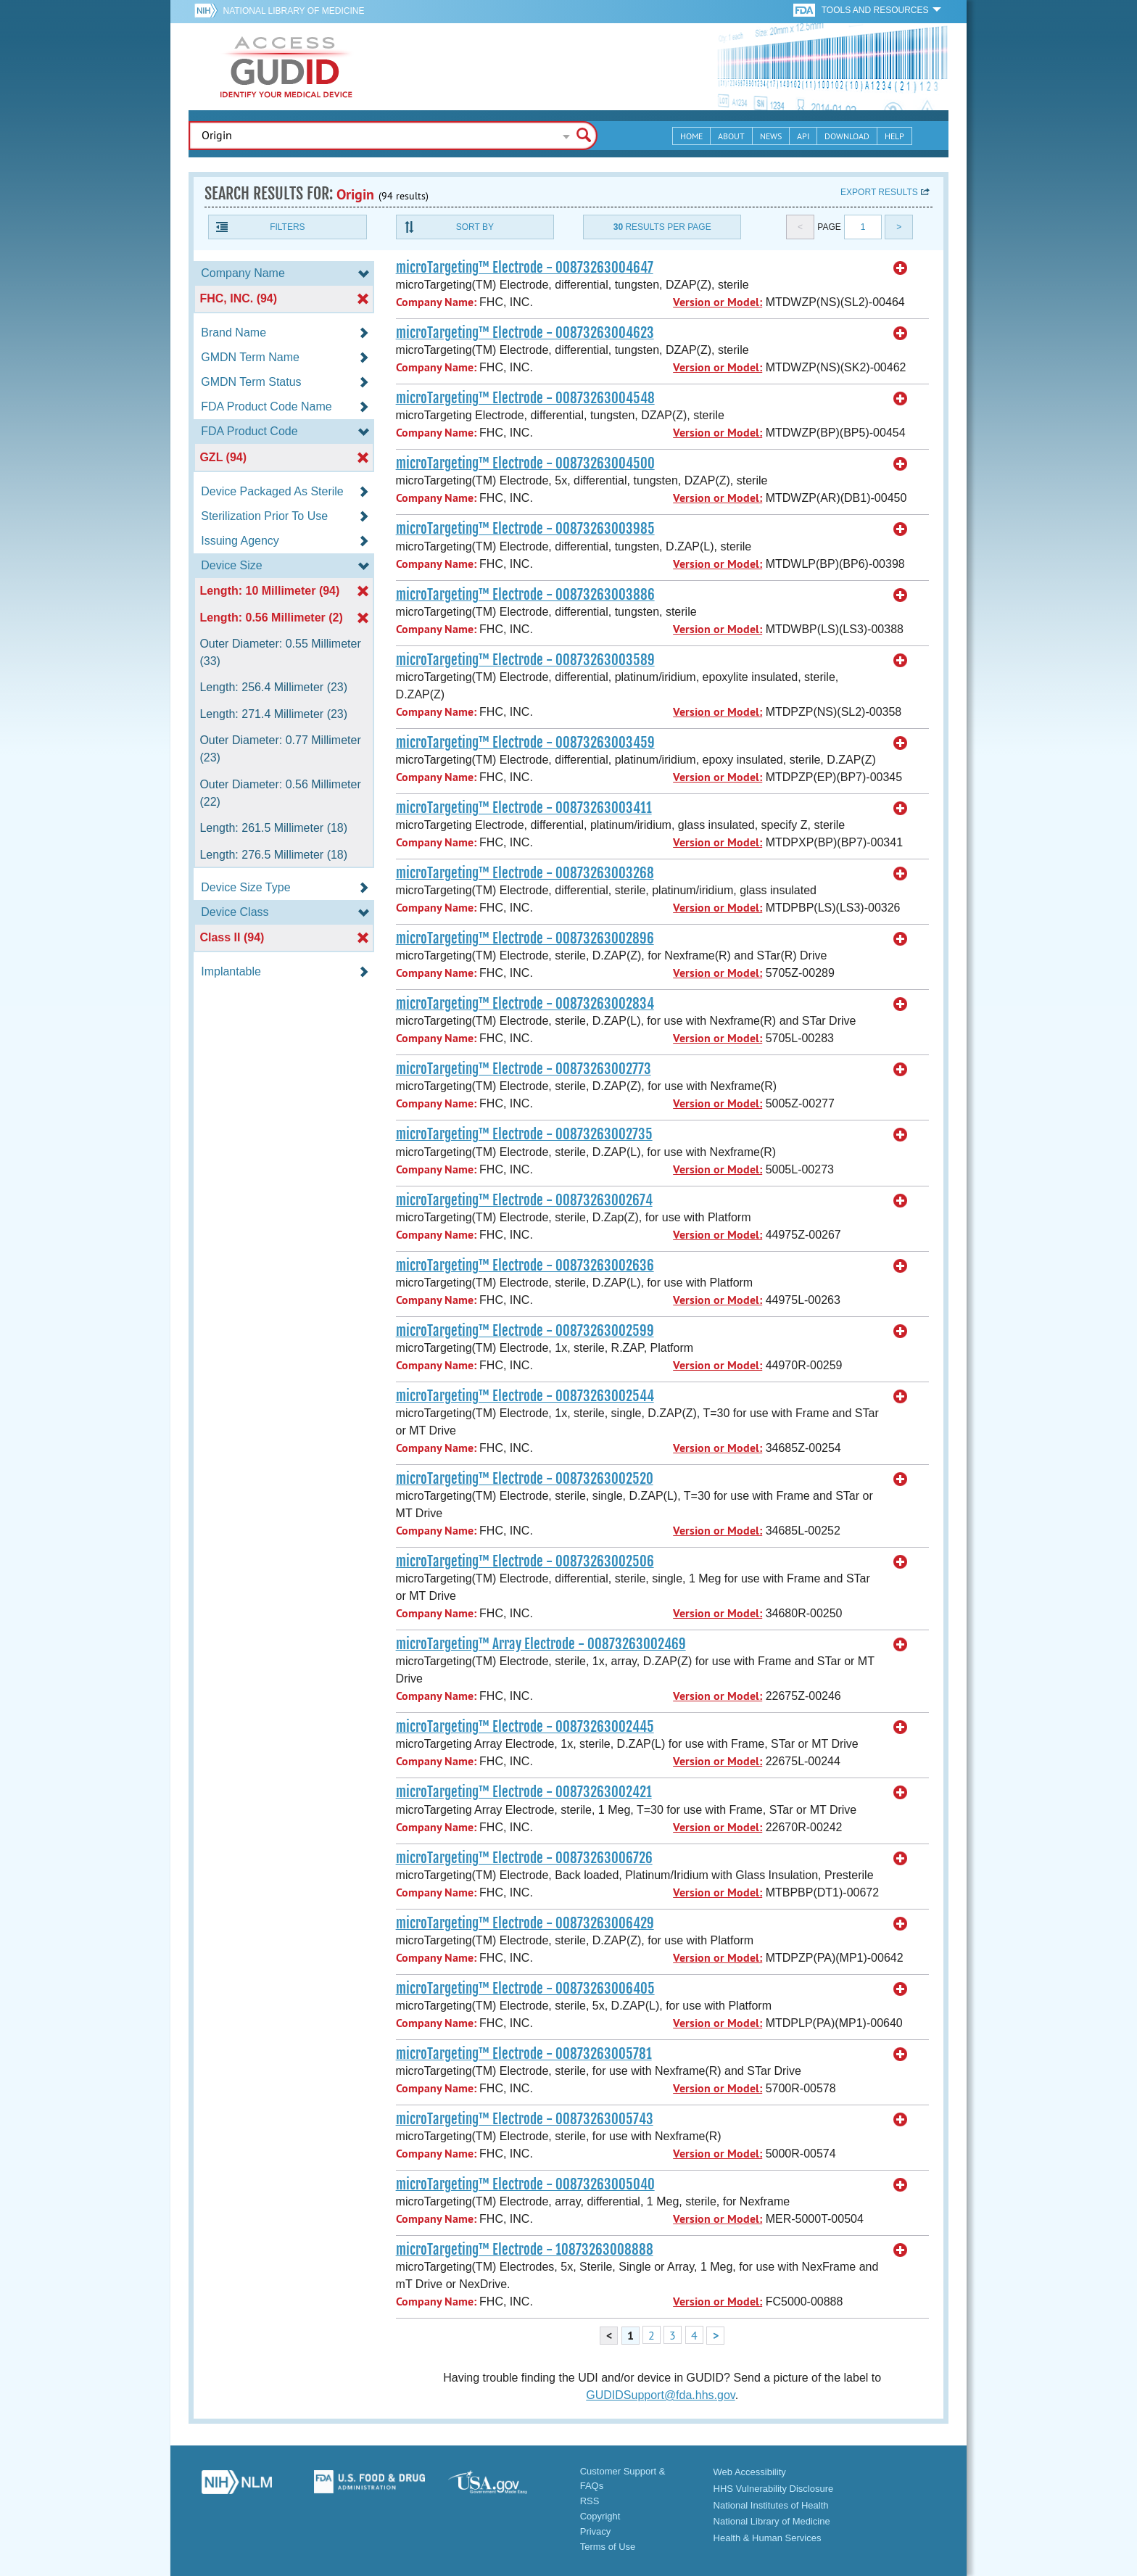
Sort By (475, 227)
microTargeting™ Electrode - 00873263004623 (525, 333)
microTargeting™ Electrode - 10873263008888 (524, 2249)
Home (691, 136)
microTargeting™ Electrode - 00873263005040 (525, 2184)
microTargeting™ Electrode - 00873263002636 (525, 1265)
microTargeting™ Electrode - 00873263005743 (524, 2119)
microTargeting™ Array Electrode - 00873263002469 (541, 1644)
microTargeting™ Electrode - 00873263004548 (525, 398)
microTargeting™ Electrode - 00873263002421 (524, 1792)
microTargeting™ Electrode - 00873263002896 (525, 938)
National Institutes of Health (771, 2505)
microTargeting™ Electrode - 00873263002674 (524, 1200)
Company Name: (436, 302)
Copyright (600, 2516)
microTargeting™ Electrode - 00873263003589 (525, 660)
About (731, 136)
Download (846, 136)
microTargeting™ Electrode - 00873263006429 (525, 1923)
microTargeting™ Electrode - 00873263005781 (524, 2054)
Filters (287, 227)
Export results (879, 192)
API (803, 136)
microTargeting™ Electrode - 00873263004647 (524, 267)
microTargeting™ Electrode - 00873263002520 (524, 1478)
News (771, 136)
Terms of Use (608, 2546)
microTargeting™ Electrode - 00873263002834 (525, 1003)
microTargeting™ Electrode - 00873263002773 (523, 1069)
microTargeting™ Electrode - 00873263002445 (525, 1726)
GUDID (286, 66)
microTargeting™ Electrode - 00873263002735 (524, 1134)
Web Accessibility (750, 2471)
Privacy (595, 2531)
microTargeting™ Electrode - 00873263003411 (524, 808)
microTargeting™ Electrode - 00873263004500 (525, 463)
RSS (590, 2501)
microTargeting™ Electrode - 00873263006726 (524, 1858)
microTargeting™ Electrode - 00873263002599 (525, 1330)
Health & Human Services (768, 2537)
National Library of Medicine (293, 11)
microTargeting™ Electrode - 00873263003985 (525, 528)
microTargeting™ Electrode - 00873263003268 (525, 873)
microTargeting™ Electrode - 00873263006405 (525, 1988)
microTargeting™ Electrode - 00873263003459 (525, 742)
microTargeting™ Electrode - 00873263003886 (525, 594)
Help (894, 136)
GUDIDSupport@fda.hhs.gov (660, 2395)
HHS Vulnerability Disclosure (774, 2488)
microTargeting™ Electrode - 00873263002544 (525, 1396)
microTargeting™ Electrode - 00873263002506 (525, 1561)
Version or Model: (717, 302)
